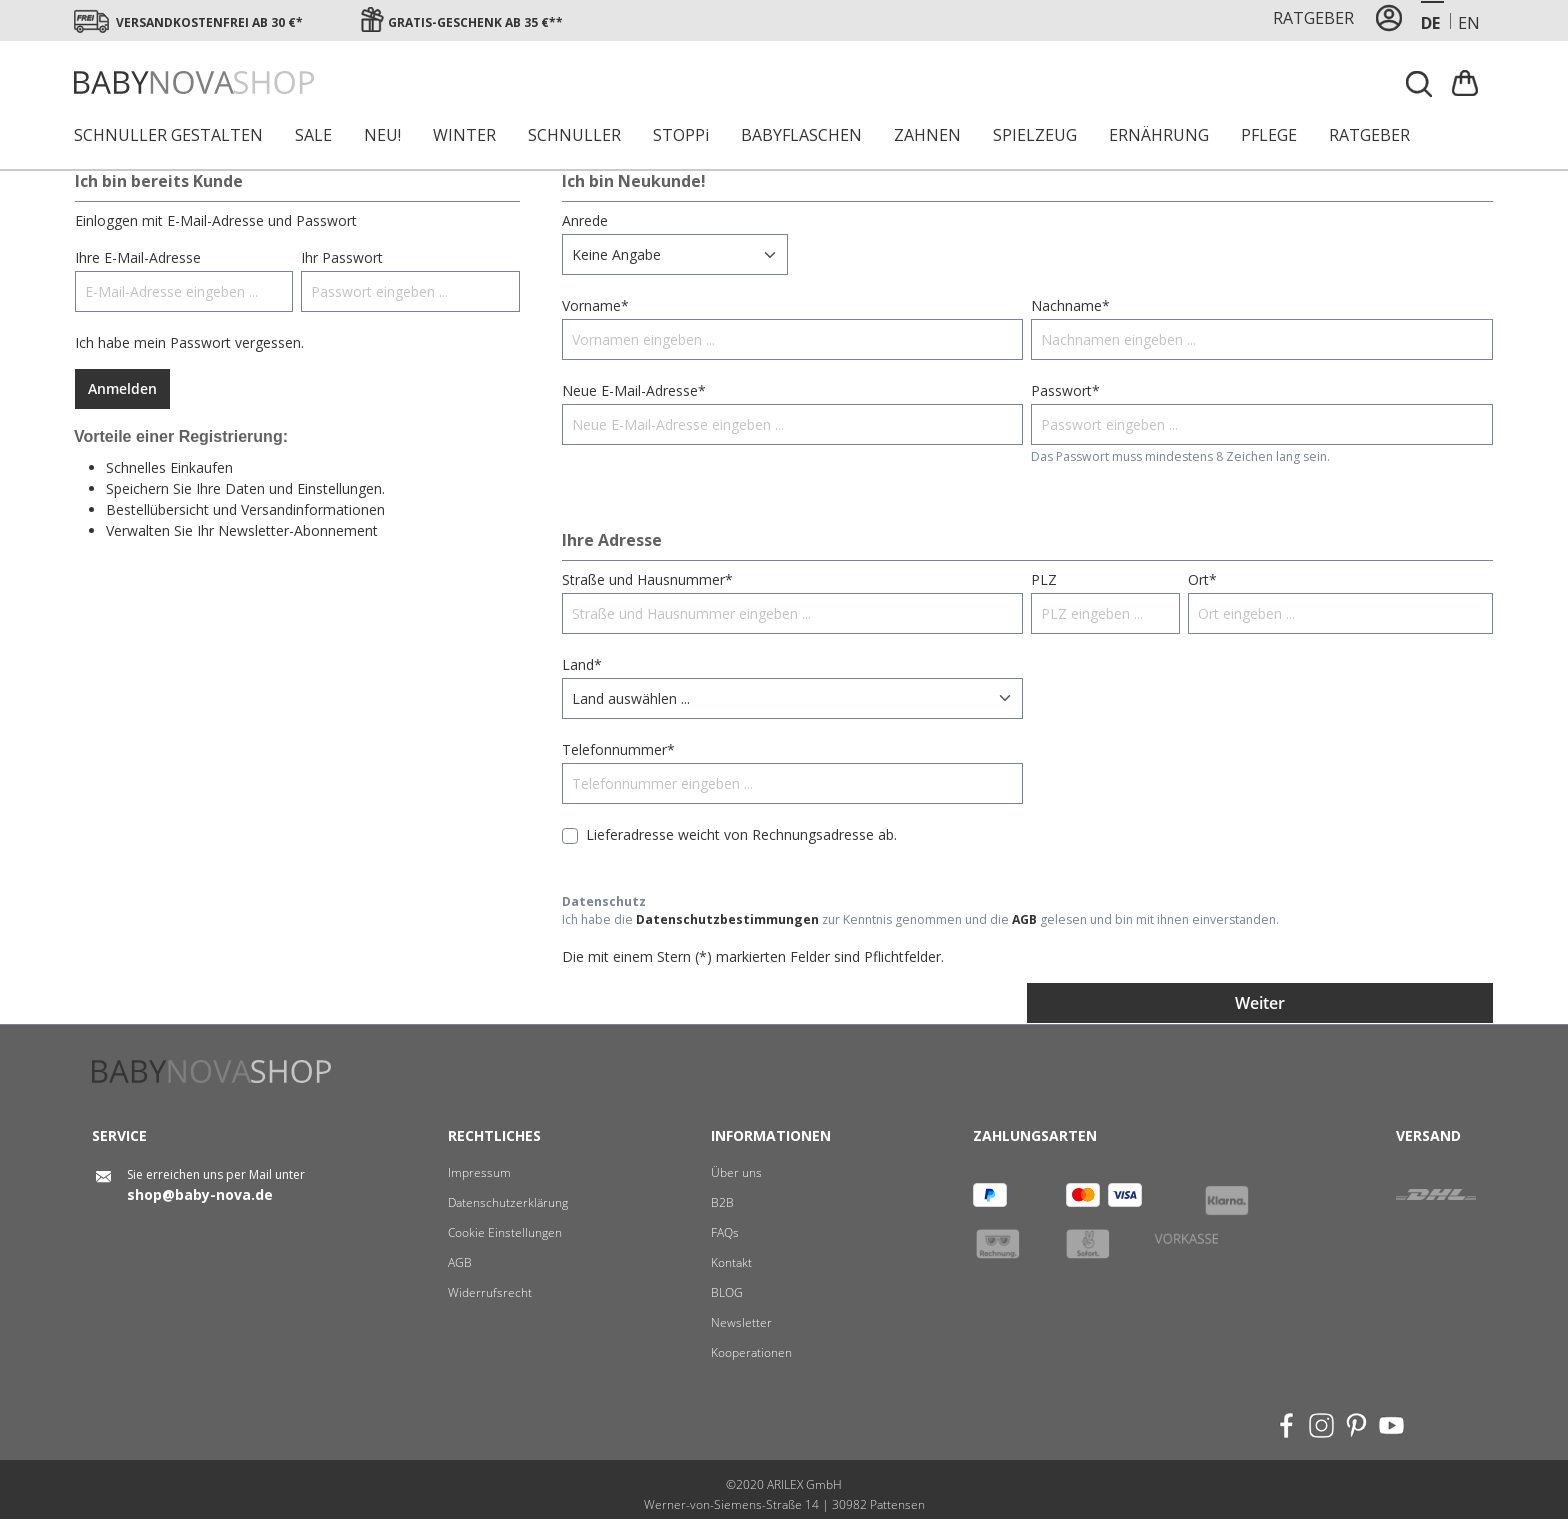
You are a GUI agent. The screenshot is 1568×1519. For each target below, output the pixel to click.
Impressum (479, 1172)
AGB (1024, 919)
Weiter (1260, 1003)
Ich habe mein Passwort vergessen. (189, 342)
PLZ (1044, 579)
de (1430, 22)
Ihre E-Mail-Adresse (138, 257)
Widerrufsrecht (490, 1292)
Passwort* (1065, 390)
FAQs (725, 1232)
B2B (722, 1202)
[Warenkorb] (1467, 82)
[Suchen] (1420, 84)
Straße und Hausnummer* (647, 579)
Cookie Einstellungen (505, 1232)
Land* (582, 664)
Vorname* (595, 305)
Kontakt (731, 1262)
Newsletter (741, 1322)
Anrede (585, 220)
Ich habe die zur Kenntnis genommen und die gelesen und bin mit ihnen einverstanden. (920, 919)
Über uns (736, 1172)
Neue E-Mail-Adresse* (634, 390)
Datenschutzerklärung (508, 1202)
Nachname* (1070, 305)
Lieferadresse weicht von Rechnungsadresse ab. (741, 834)
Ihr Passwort (342, 257)
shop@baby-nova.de (200, 1194)
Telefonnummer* (618, 749)
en (1469, 22)
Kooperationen (751, 1352)
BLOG (727, 1292)
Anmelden (122, 388)
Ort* (1202, 579)
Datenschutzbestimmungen (727, 919)
